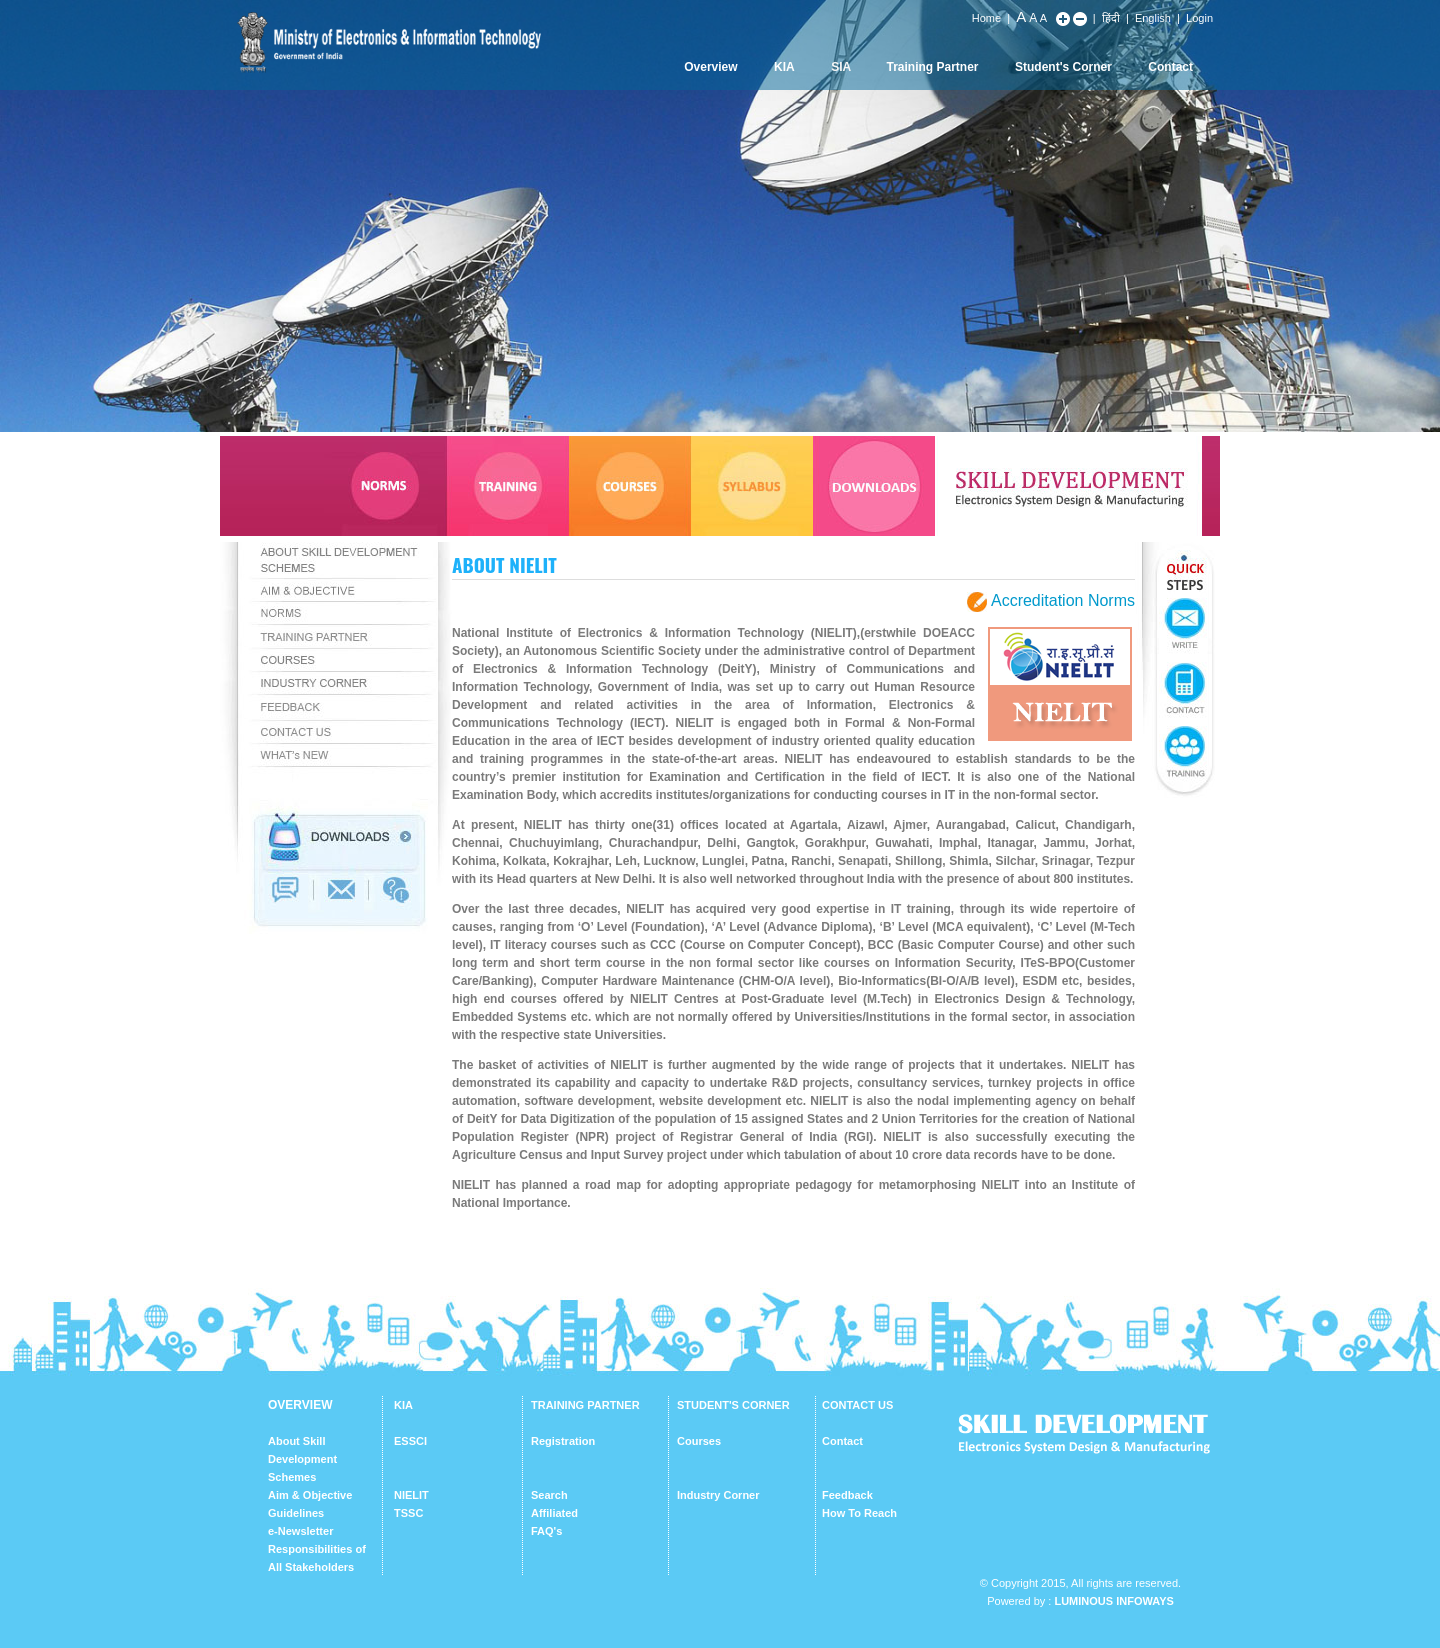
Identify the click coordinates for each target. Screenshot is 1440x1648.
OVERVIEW (300, 1405)
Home (986, 18)
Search (549, 1495)
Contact (1170, 67)
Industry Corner (718, 1495)
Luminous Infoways (1113, 1601)
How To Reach (859, 1513)
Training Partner (933, 67)
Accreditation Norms (1063, 601)
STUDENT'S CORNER (733, 1405)
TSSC (408, 1513)
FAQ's (546, 1531)
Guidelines (296, 1513)
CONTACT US (857, 1405)
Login (1199, 18)
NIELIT (411, 1495)
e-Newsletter (300, 1531)
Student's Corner (1063, 67)
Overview (710, 67)
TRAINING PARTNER (585, 1405)
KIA (784, 67)
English (1153, 18)
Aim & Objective (310, 1495)
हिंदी (1111, 18)
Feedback (847, 1495)
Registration (563, 1441)
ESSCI (410, 1441)
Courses (699, 1441)
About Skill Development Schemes (302, 1459)
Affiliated (554, 1513)
